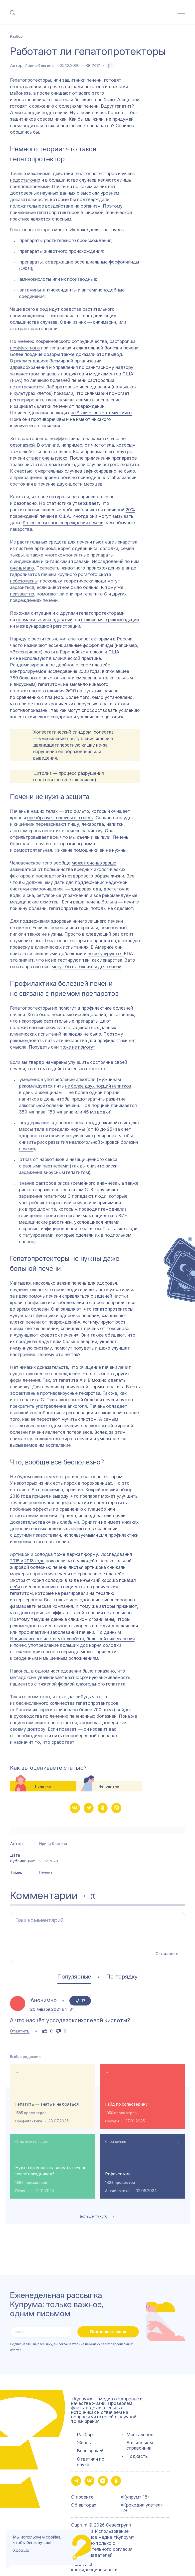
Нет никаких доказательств (39, 1367)
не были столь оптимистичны (101, 412)
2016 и (16, 1560)
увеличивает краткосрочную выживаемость (83, 1677)
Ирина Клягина (39, 65)
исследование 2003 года (73, 671)
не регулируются (106, 953)
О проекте (82, 2488)
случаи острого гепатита (113, 464)
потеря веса (79, 1432)
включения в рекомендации (109, 619)
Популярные (74, 1967)
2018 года (34, 1560)
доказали (85, 354)
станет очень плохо (46, 458)
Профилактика (28, 2112)
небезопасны (23, 580)
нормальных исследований (44, 619)
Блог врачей (90, 2442)
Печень (45, 1872)
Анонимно (43, 1991)
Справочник (115, 2133)
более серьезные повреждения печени (63, 522)
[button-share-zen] (103, 2472)
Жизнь (84, 2433)
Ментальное (139, 2425)
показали (63, 393)
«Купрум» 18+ (135, 2488)
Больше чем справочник (139, 2436)
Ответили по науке (31, 2133)
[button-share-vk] (75, 1808)
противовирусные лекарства (70, 1393)
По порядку (122, 1967)
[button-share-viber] (116, 1808)
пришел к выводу (50, 1496)
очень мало (22, 568)
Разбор (85, 2425)
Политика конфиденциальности (94, 2558)
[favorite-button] (110, 65)
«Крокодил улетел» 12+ (142, 2499)
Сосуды (112, 2112)
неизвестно (22, 593)
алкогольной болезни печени (49, 1105)
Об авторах (83, 2496)
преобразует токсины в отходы (60, 817)
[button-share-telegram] (89, 1808)
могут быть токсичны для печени (86, 966)
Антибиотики (117, 2182)
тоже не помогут (77, 1047)
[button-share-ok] (103, 1808)
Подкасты (137, 2447)
